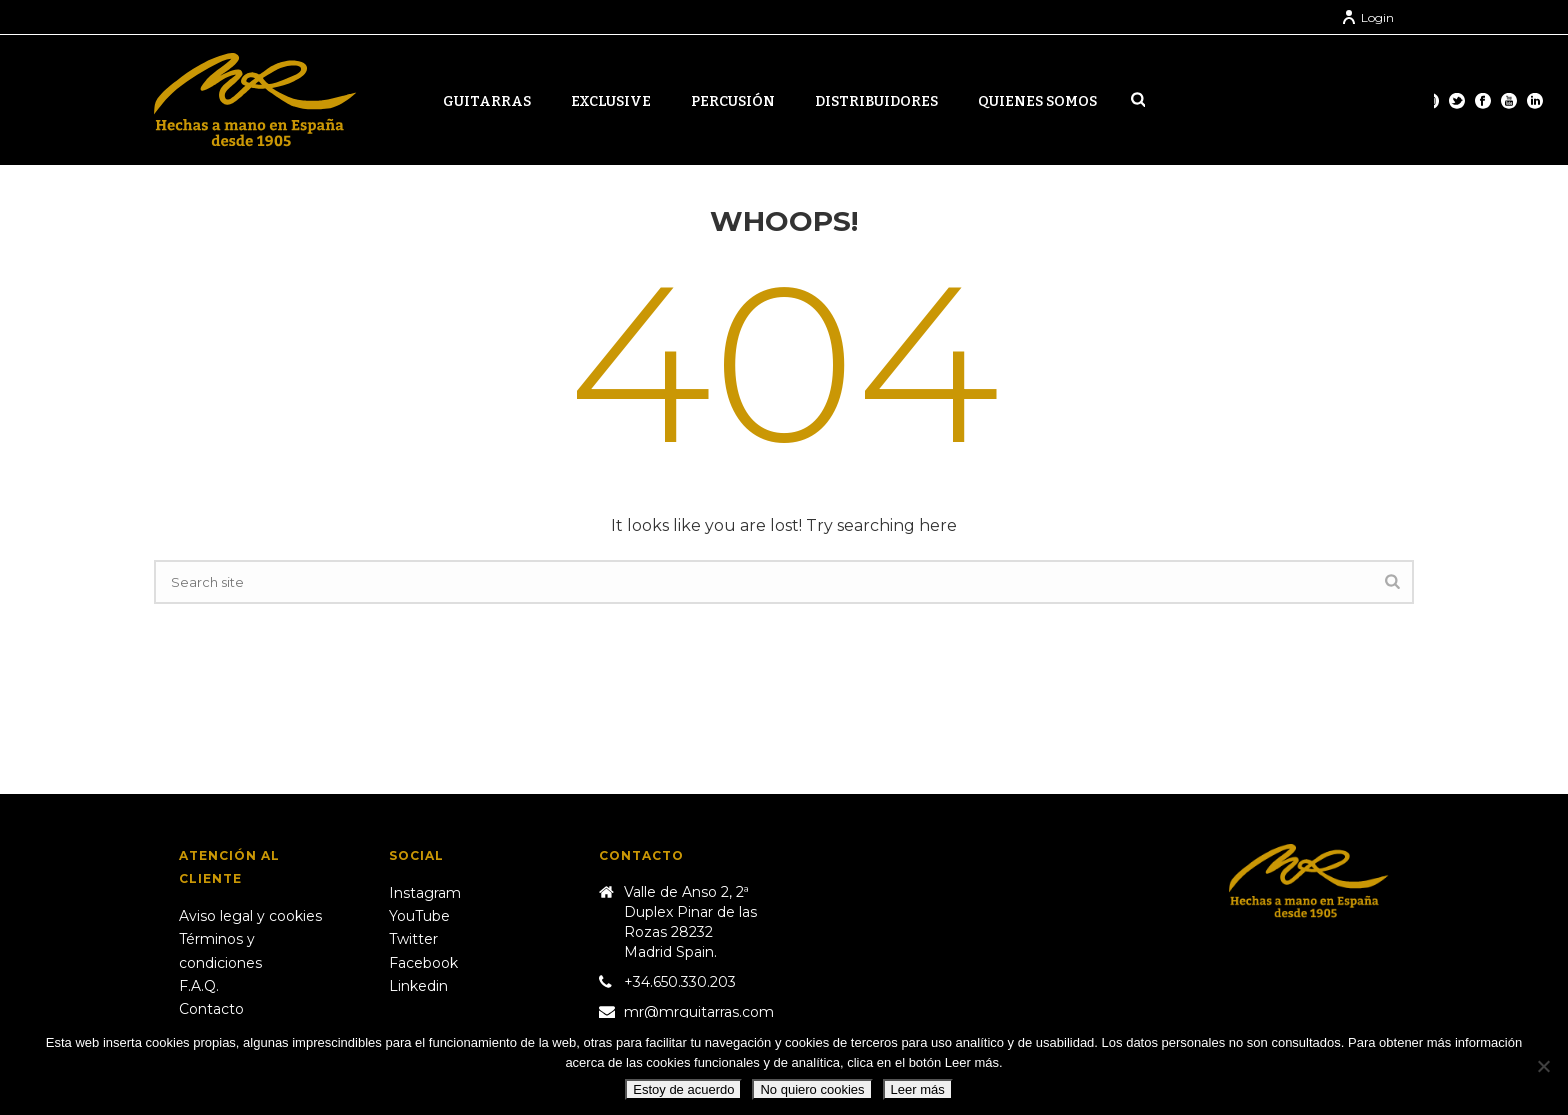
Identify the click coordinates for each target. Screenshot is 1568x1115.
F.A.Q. (199, 986)
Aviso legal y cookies (250, 916)
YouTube (419, 916)
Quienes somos (1037, 101)
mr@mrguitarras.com (699, 1012)
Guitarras (487, 101)
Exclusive (611, 101)
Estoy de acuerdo (683, 1089)
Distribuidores (876, 101)
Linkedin (418, 986)
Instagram (425, 893)
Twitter (413, 939)
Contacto (211, 1009)
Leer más (918, 1089)
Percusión (733, 101)
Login (1367, 17)
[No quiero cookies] (1543, 1066)
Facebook (423, 963)
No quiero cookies (812, 1089)
